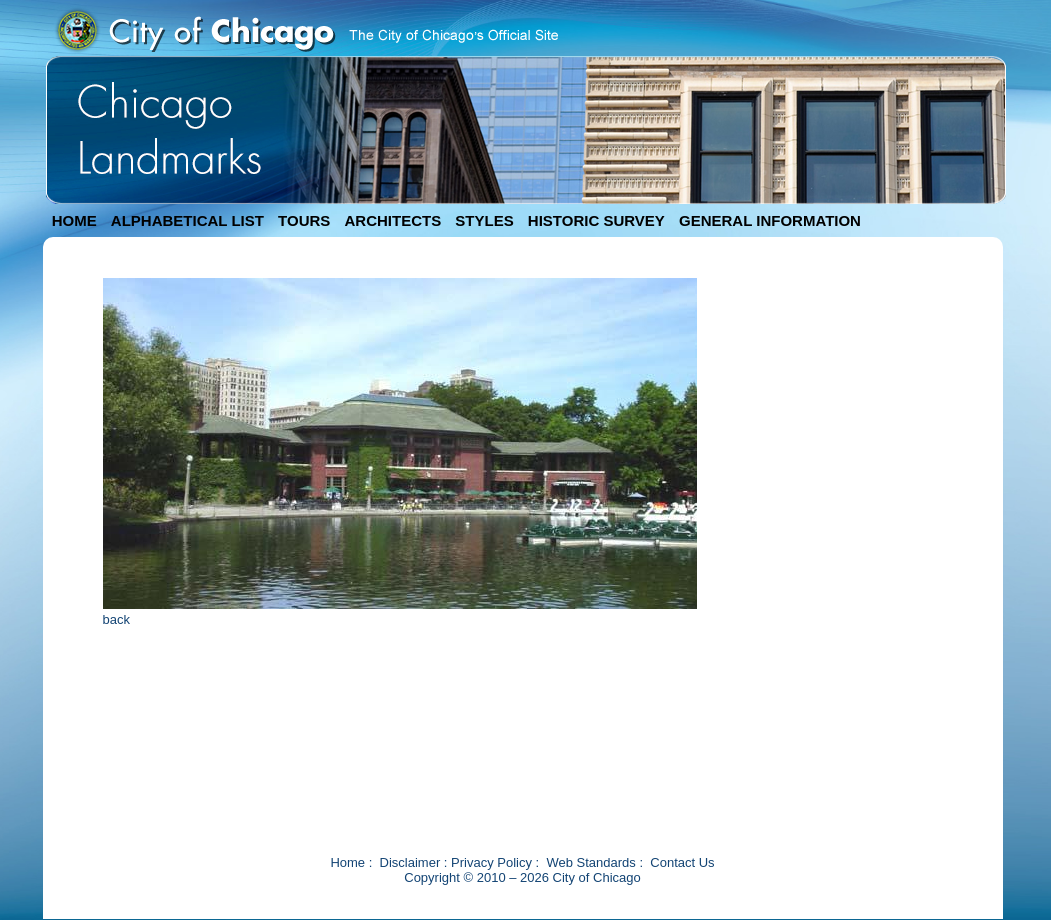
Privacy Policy (491, 862)
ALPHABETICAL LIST (187, 220)
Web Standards (590, 862)
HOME (74, 220)
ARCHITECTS (392, 220)
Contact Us (682, 862)
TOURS (304, 220)
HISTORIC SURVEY (596, 220)
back (116, 619)
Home (347, 862)
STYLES (484, 220)
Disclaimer (410, 862)
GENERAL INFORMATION (770, 220)
